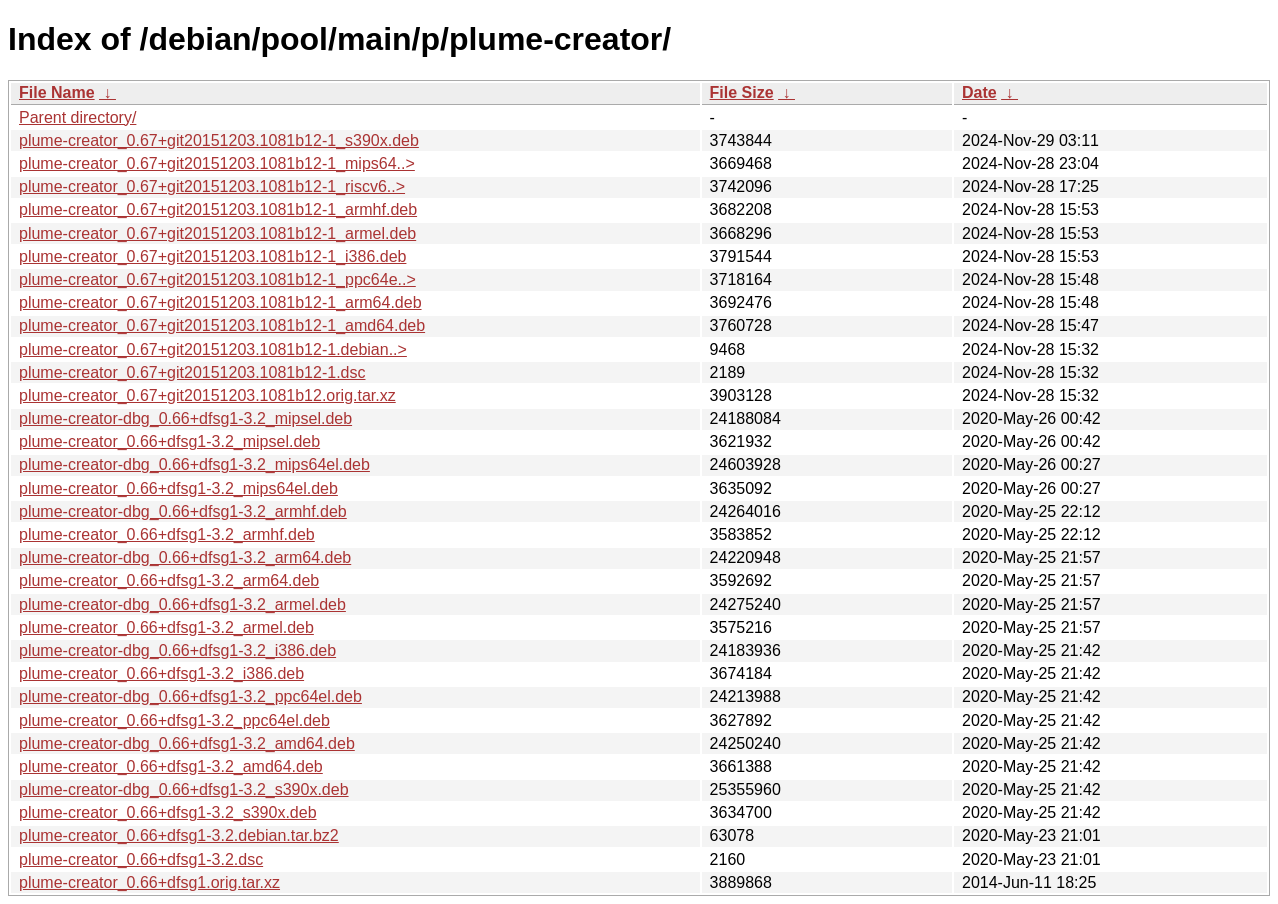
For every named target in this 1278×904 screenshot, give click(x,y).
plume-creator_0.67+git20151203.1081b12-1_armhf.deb (218, 209)
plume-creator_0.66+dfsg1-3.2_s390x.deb (168, 812)
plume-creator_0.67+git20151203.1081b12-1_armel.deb (217, 233)
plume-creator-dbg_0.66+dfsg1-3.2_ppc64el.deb (190, 696)
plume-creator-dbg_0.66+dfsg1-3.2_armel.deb (182, 604)
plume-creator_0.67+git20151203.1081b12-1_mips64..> (217, 163)
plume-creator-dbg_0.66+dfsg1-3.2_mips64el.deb (194, 464)
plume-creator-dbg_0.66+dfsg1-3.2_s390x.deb (184, 789)
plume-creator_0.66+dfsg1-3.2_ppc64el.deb (174, 720)
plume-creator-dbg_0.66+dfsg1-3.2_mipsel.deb (185, 418)
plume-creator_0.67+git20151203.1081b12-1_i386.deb (212, 256)
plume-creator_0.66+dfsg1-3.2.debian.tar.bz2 (179, 835)
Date (979, 92)
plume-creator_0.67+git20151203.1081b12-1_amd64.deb (222, 325)
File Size (742, 92)
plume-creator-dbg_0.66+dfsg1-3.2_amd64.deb (187, 743)
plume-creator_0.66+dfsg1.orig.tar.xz (149, 882)
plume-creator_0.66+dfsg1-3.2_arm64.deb (169, 580)
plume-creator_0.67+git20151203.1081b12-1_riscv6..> (212, 186)
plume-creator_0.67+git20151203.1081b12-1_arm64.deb (220, 302)
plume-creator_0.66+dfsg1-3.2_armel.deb (166, 627)
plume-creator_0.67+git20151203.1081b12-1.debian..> (213, 349)
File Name (57, 92)
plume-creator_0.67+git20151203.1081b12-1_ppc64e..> (217, 279)
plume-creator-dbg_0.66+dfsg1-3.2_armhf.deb (183, 511)
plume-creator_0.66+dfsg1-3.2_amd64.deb (171, 766)
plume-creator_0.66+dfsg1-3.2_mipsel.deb (169, 441)
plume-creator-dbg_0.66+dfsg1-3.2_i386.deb (177, 650)
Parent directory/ (77, 117)
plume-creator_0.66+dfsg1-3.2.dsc (141, 859)
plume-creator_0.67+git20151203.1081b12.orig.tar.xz (207, 395)
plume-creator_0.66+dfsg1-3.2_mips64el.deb (178, 488)
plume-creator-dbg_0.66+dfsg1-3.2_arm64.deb (185, 557)
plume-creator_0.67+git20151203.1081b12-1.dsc (192, 372)
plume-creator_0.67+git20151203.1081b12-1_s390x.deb (219, 140)
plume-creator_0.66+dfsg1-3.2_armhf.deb (167, 534)
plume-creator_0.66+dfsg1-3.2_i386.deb (161, 673)
